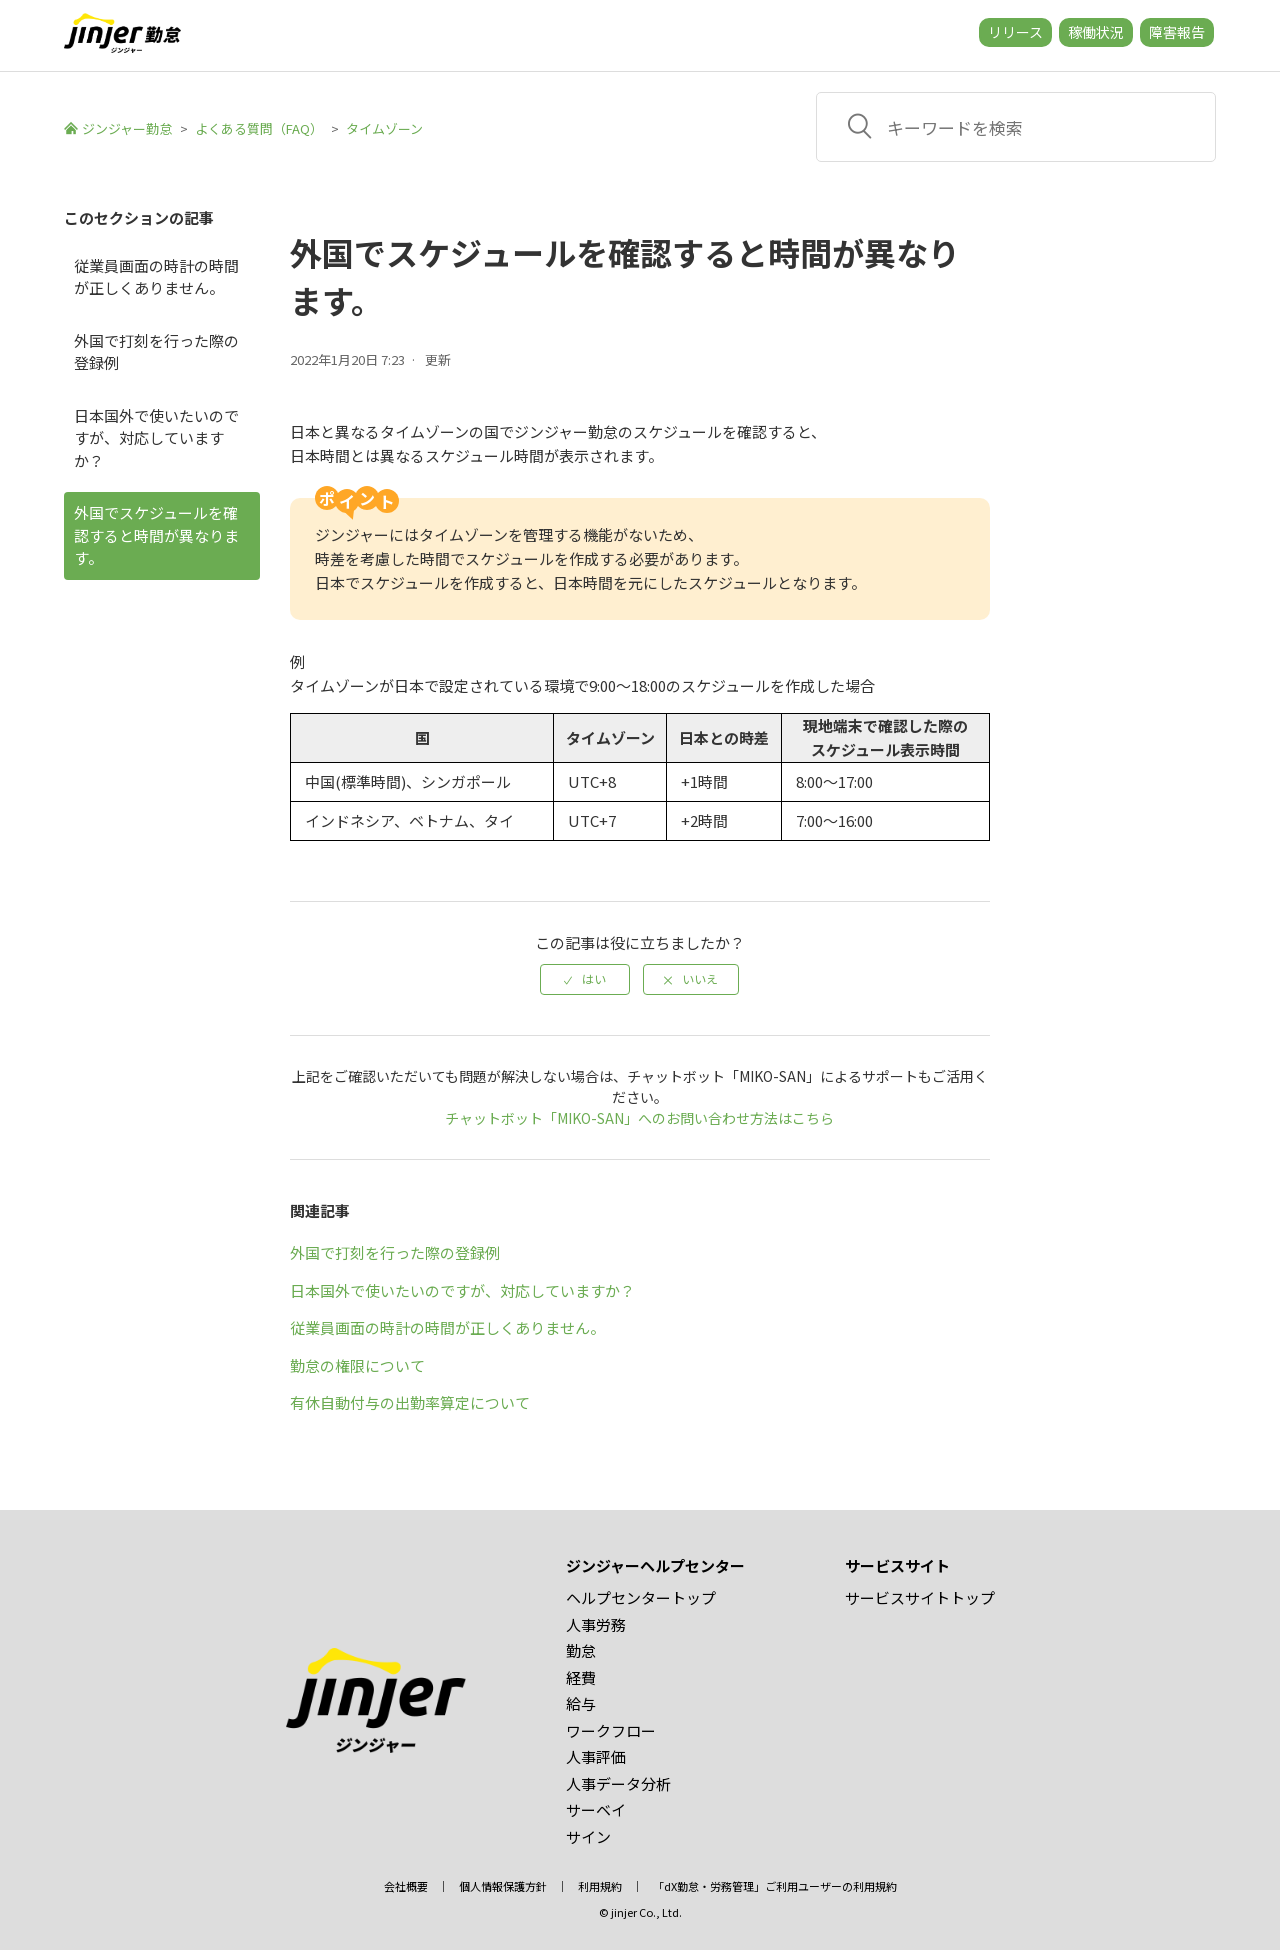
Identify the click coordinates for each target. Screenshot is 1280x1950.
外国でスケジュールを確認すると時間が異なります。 (156, 535)
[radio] (585, 979)
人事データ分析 (618, 1783)
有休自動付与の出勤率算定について (410, 1402)
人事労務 (596, 1624)
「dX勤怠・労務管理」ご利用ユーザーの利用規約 (775, 1886)
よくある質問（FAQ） (259, 128)
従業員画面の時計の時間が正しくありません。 (156, 277)
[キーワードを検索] (1016, 127)
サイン (588, 1836)
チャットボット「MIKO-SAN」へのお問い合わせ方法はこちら (639, 1118)
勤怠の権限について (357, 1365)
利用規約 (600, 1886)
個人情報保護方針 (503, 1886)
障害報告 (1177, 32)
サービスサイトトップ (920, 1597)
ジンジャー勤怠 (127, 128)
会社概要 (406, 1886)
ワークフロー (611, 1730)
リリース (1015, 32)
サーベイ (596, 1809)
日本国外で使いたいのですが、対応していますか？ (156, 438)
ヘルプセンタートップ (641, 1597)
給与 (581, 1703)
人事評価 (596, 1756)
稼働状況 (1096, 32)
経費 (581, 1677)
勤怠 (581, 1650)
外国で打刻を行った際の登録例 (156, 352)
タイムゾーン (384, 128)
